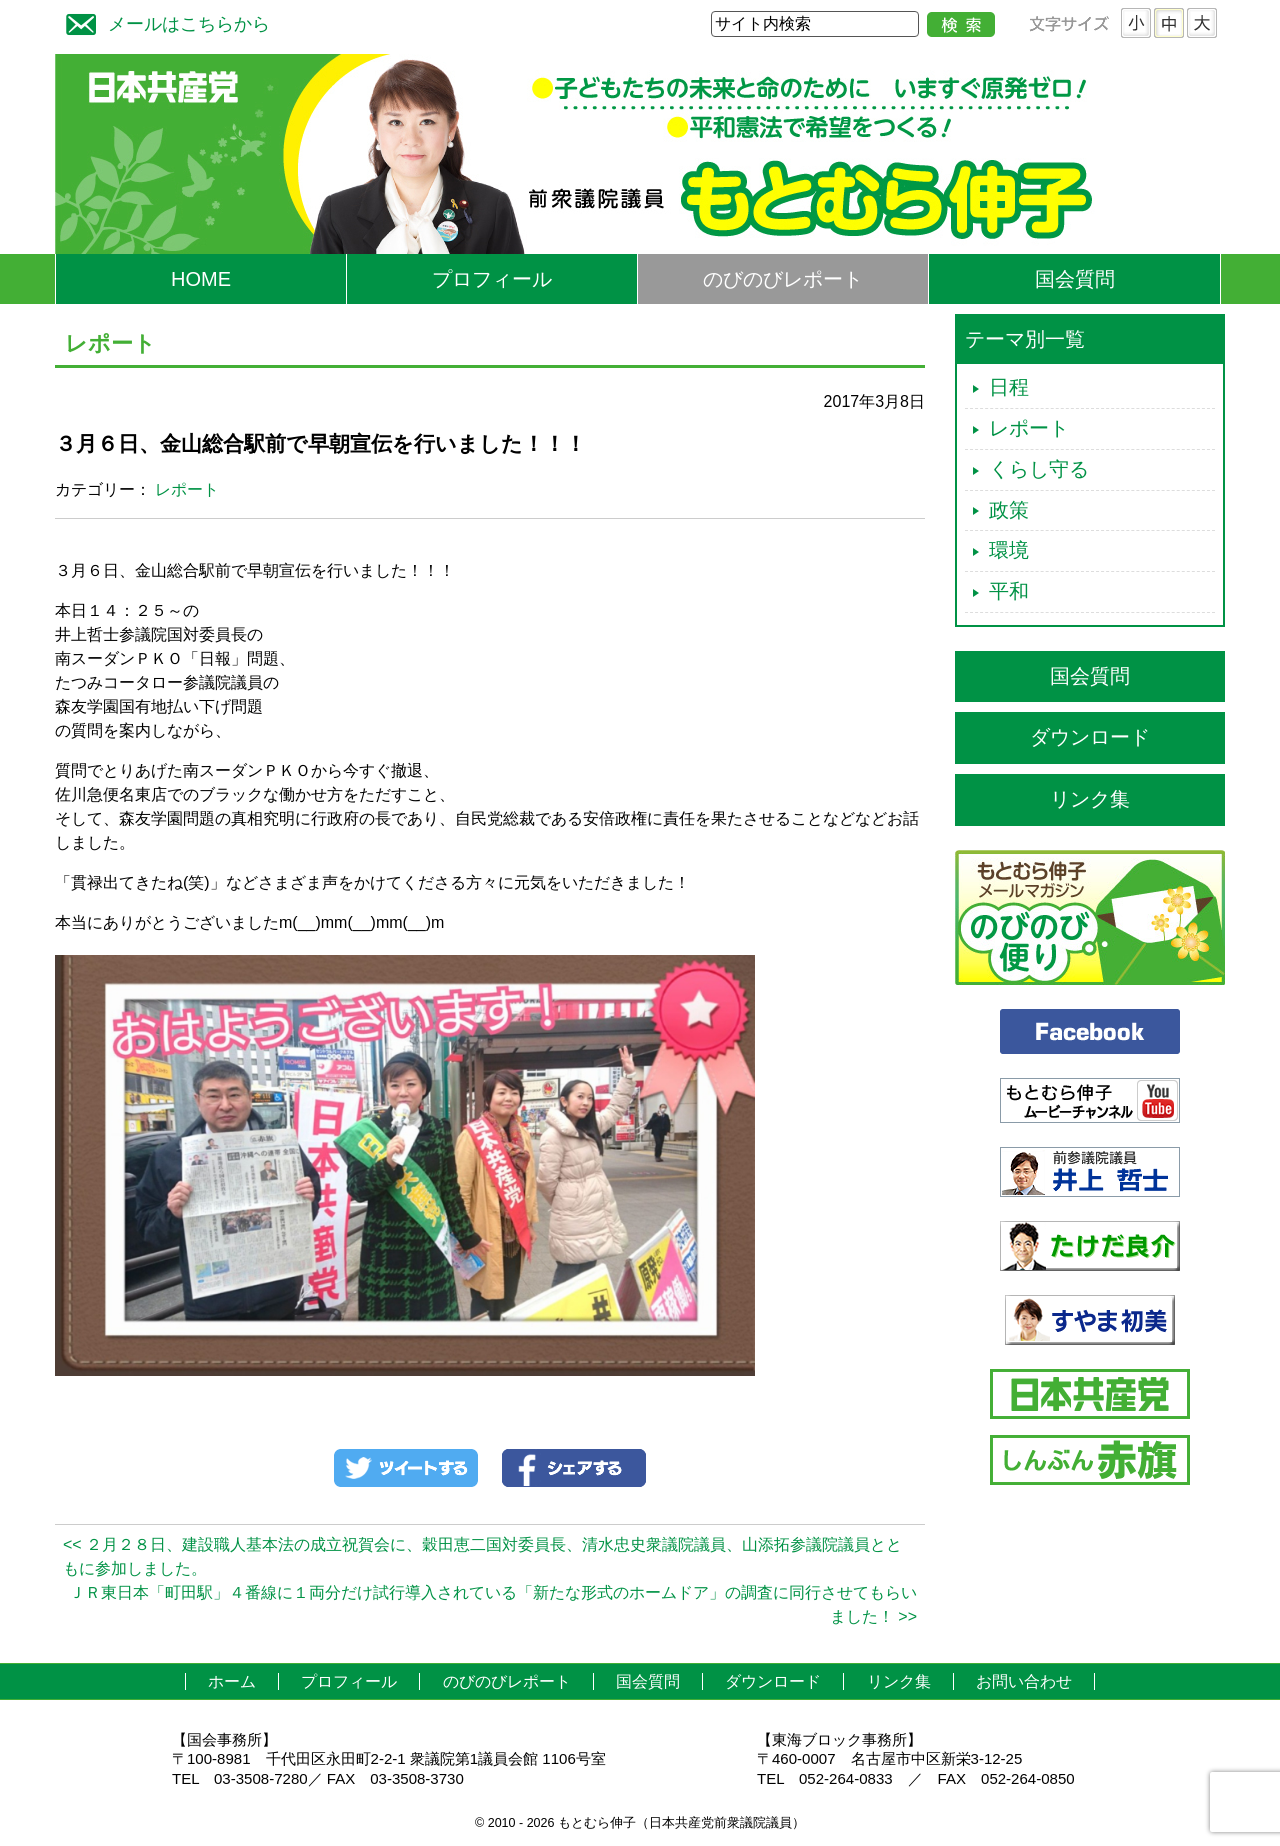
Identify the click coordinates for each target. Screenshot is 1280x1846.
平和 (1009, 591)
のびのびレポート (783, 279)
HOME (201, 279)
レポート (187, 489)
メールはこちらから (163, 21)
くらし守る (1039, 469)
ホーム (232, 1681)
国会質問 (1075, 279)
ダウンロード (1090, 737)
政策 (1009, 510)
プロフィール (492, 279)
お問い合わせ (1024, 1681)
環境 (1009, 550)
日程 (1009, 387)
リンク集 (1090, 799)
